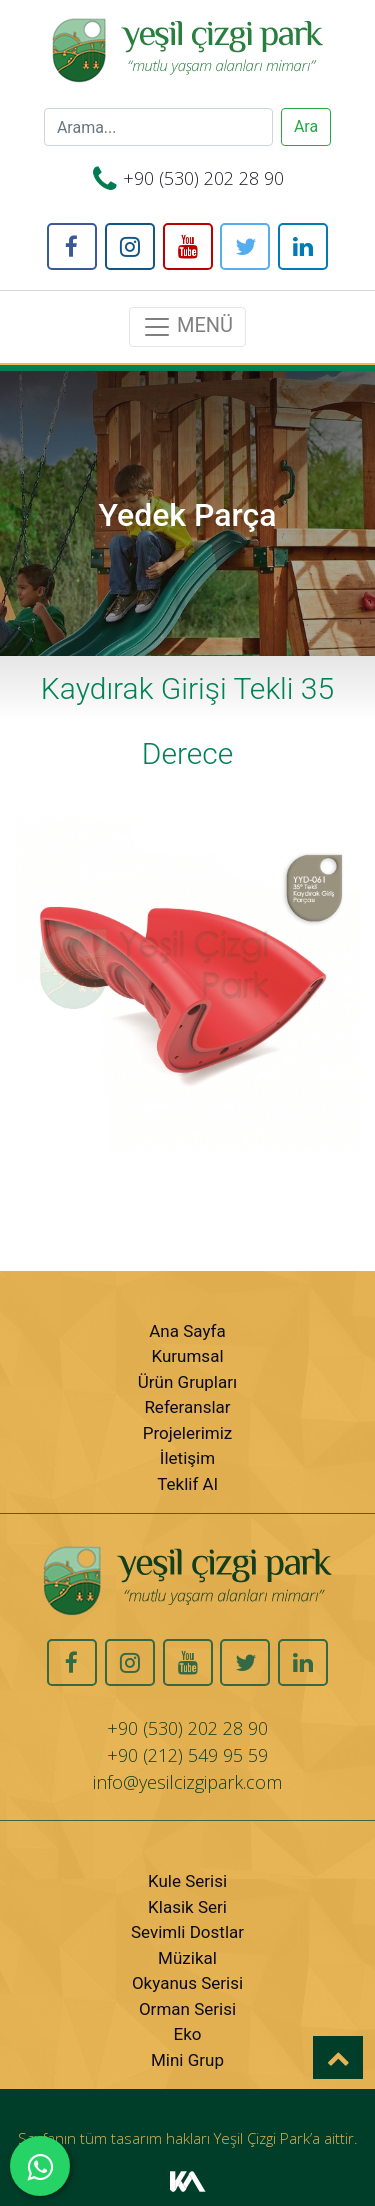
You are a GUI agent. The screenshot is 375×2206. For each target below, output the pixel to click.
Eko (188, 2034)
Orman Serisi (187, 2009)
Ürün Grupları (187, 1382)
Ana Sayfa (187, 1331)
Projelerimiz (188, 1433)
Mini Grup (187, 2060)
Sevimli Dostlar (187, 1932)
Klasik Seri (187, 1907)
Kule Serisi (187, 1881)
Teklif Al (187, 1484)
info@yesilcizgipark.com (187, 1782)
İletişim (187, 1458)
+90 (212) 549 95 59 (187, 1755)
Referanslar (187, 1407)
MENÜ (187, 327)
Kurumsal (187, 1356)
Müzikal (187, 1958)
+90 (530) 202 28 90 (203, 178)
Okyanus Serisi (187, 1983)
